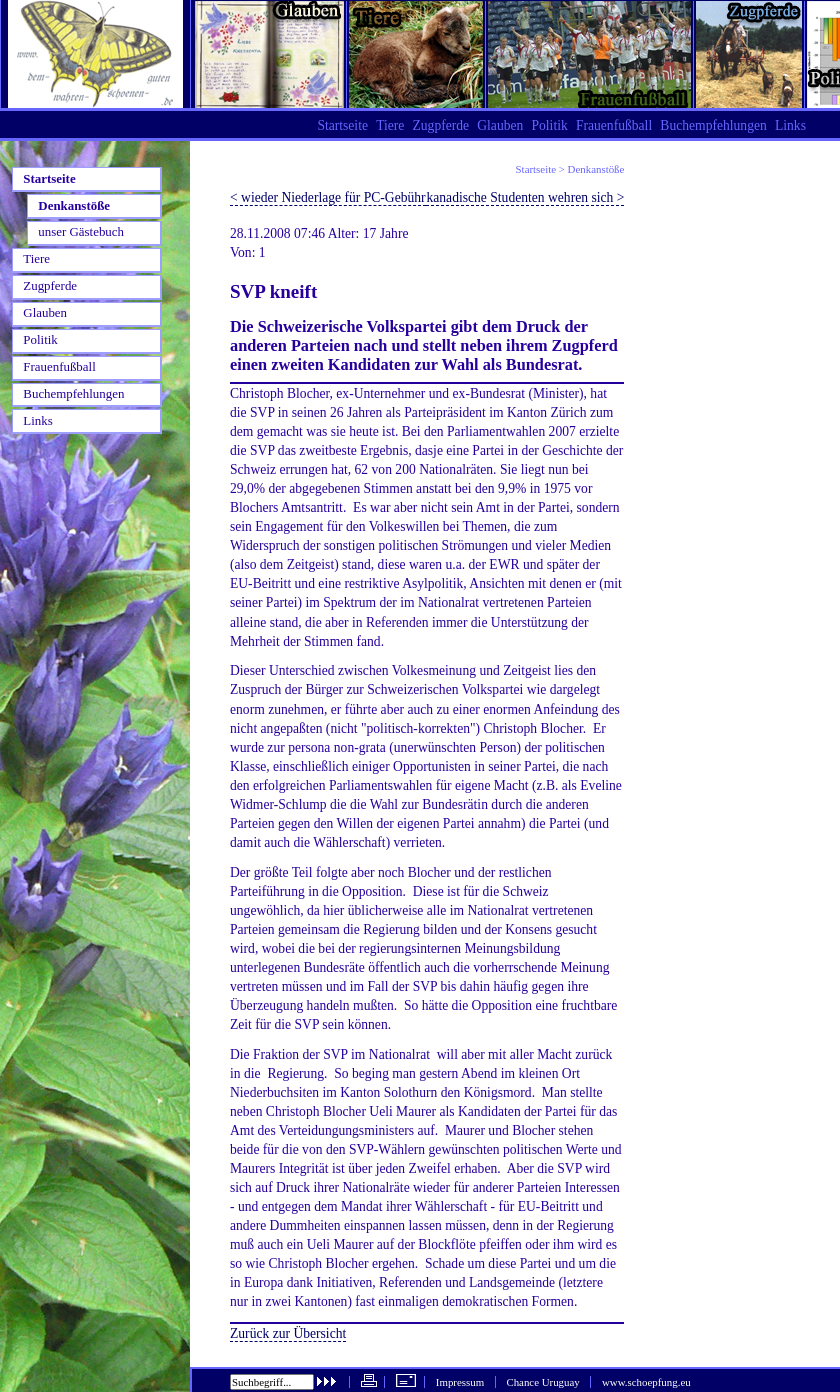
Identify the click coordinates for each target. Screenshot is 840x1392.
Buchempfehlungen (713, 125)
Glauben (500, 125)
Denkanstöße (596, 169)
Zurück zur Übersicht (288, 1333)
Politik (549, 125)
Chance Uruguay (542, 1382)
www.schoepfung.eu (646, 1382)
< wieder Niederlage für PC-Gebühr (328, 197)
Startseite (536, 169)
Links (790, 125)
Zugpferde (440, 125)
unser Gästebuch (81, 231)
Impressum (460, 1382)
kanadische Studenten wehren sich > (525, 197)
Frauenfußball (614, 125)
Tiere (390, 125)
